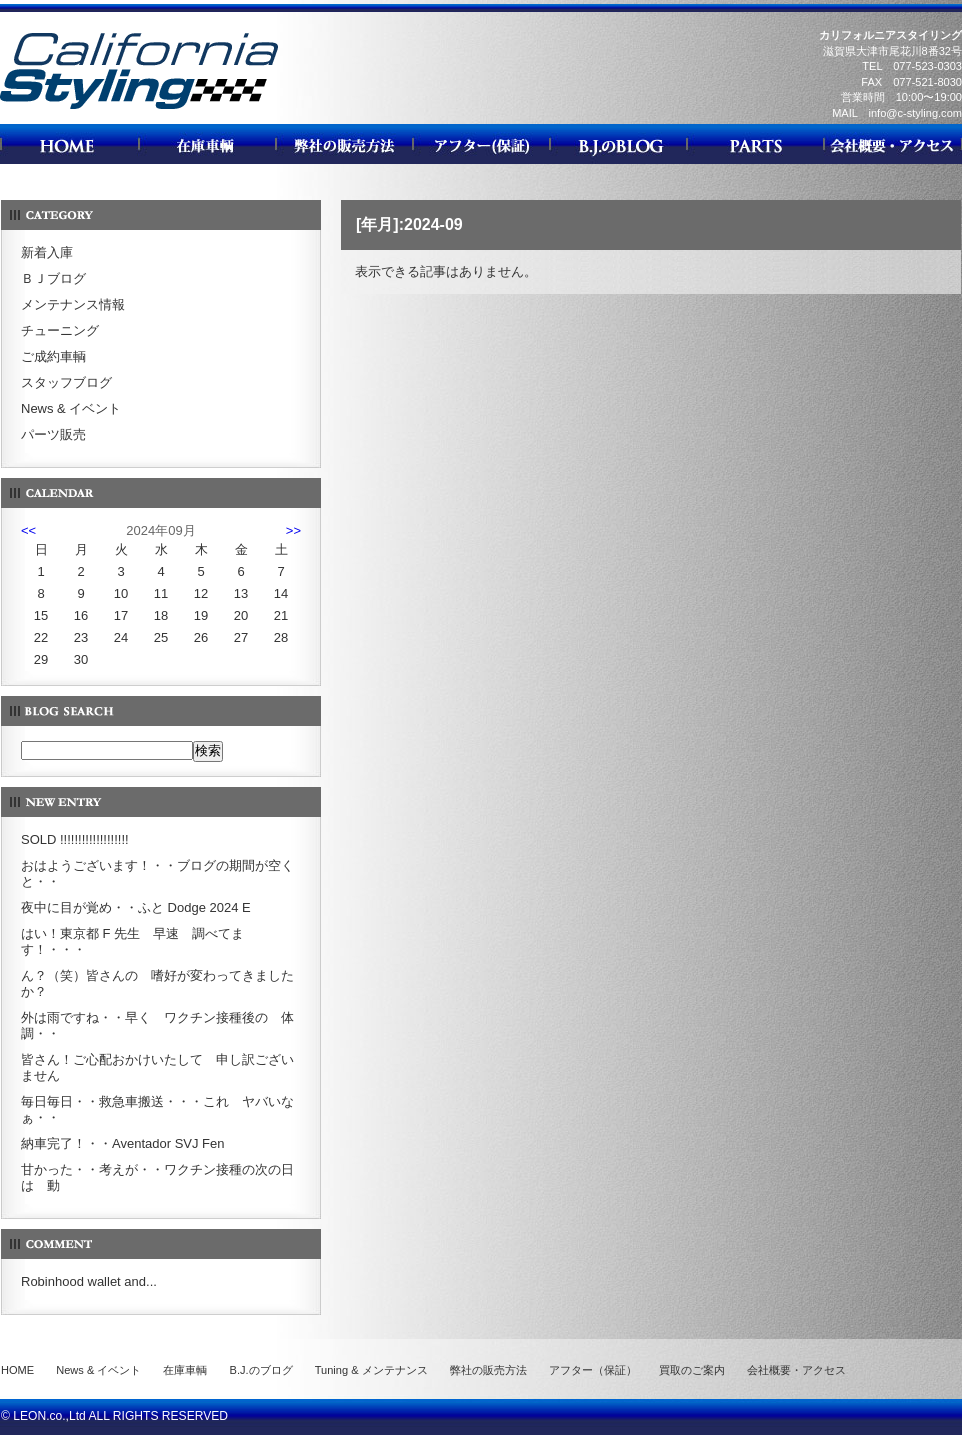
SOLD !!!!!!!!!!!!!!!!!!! (75, 839)
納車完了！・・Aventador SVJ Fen (123, 1143)
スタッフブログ (66, 382)
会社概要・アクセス (796, 1370)
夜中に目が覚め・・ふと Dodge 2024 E (136, 907)
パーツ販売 (53, 434)
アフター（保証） (593, 1370)
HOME (17, 1370)
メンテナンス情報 (73, 304)
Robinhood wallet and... (89, 1281)
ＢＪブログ (53, 278)
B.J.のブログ (261, 1370)
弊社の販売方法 (488, 1370)
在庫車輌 (185, 1370)
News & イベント (71, 408)
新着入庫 (47, 252)
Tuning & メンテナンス (371, 1370)
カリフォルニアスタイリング (139, 108)
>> (293, 530)
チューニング (60, 330)
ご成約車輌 (53, 356)
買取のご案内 (692, 1370)
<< (28, 530)
